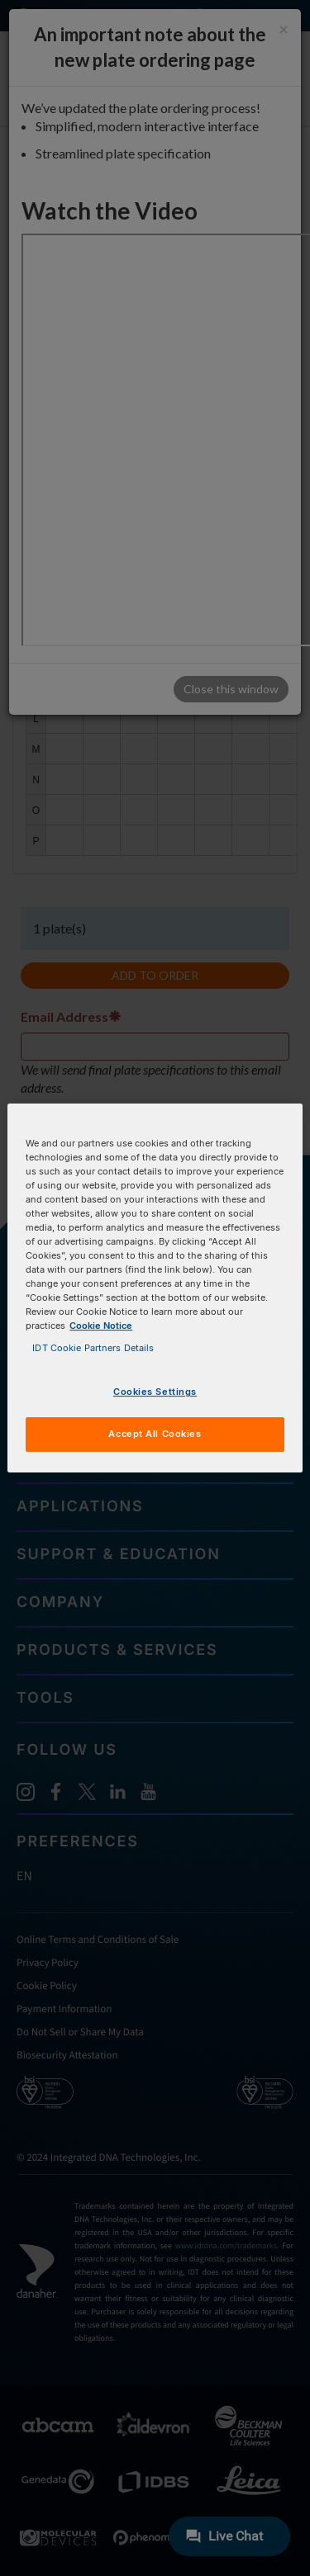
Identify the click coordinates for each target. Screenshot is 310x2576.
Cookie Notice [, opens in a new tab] (100, 1325)
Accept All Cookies (154, 1433)
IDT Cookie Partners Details (93, 1348)
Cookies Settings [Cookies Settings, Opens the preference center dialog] (155, 1392)
